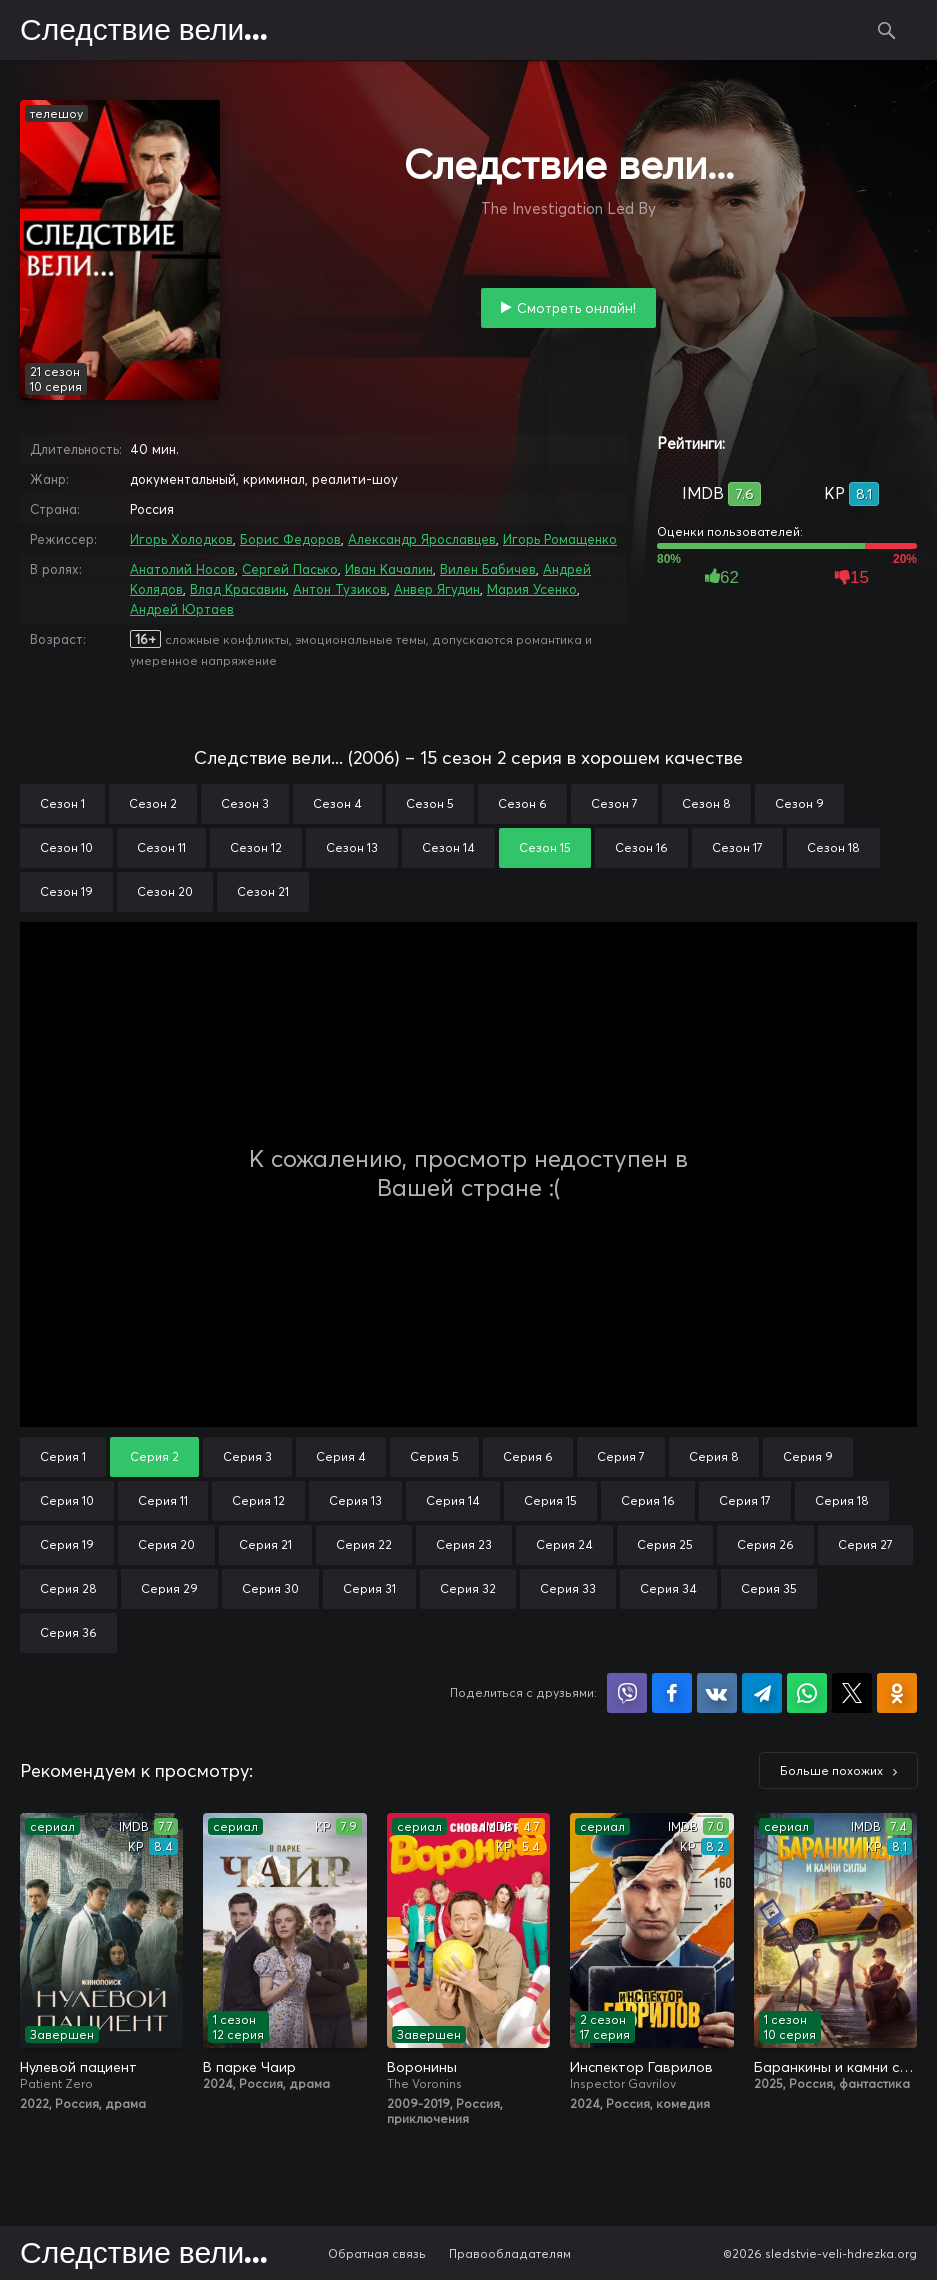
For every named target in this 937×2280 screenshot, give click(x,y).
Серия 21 (265, 1544)
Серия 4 (341, 1456)
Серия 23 (464, 1544)
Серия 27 (865, 1544)
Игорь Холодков (181, 539)
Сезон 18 (833, 847)
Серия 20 (166, 1544)
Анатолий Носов (182, 569)
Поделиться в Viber (627, 1693)
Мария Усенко (532, 589)
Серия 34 (668, 1588)
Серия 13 (355, 1500)
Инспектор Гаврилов (641, 2067)
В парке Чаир (249, 2067)
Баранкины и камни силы (835, 2067)
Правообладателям (510, 2253)
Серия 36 (68, 1632)
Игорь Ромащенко (560, 539)
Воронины (422, 2067)
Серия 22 (364, 1544)
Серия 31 (369, 1588)
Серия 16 (648, 1500)
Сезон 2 (153, 803)
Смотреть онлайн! (576, 308)
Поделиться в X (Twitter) (852, 1693)
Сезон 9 (799, 803)
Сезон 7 (614, 803)
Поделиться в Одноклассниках (897, 1693)
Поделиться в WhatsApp (807, 1693)
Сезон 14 (448, 847)
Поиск (887, 30)
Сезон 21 (263, 891)
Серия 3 (247, 1456)
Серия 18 (842, 1500)
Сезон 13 (352, 847)
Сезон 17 (737, 847)
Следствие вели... (144, 31)
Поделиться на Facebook (672, 1693)
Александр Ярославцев (422, 539)
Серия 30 (270, 1588)
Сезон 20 (165, 891)
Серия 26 (765, 1544)
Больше (831, 1770)
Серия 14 (453, 1500)
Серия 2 (154, 1456)
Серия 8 (714, 1456)
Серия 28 (68, 1588)
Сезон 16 (641, 847)
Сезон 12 (256, 847)
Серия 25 (665, 1544)
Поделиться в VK (717, 1693)
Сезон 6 (522, 803)
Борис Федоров (290, 539)
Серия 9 (808, 1456)
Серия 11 (163, 1500)
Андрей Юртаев (182, 609)
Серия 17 (745, 1500)
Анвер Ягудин (437, 589)
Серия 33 (568, 1588)
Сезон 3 (245, 803)
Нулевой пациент (78, 2067)
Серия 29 (169, 1588)
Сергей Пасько (290, 569)
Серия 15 (550, 1500)
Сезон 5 (430, 803)
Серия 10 (67, 1500)
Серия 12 (258, 1500)
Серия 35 (769, 1588)
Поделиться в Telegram (762, 1693)
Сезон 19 (66, 891)
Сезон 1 (62, 803)
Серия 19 (67, 1544)
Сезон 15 (545, 847)
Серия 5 (434, 1456)
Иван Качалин (389, 569)
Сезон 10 (66, 847)
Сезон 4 (337, 803)
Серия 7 (621, 1456)
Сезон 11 (161, 847)
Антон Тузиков (340, 589)
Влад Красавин (238, 589)
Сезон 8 (706, 803)
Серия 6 (528, 1456)
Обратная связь (377, 2253)
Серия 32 (468, 1588)
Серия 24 (564, 1544)
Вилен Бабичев (488, 569)
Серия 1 (63, 1456)
